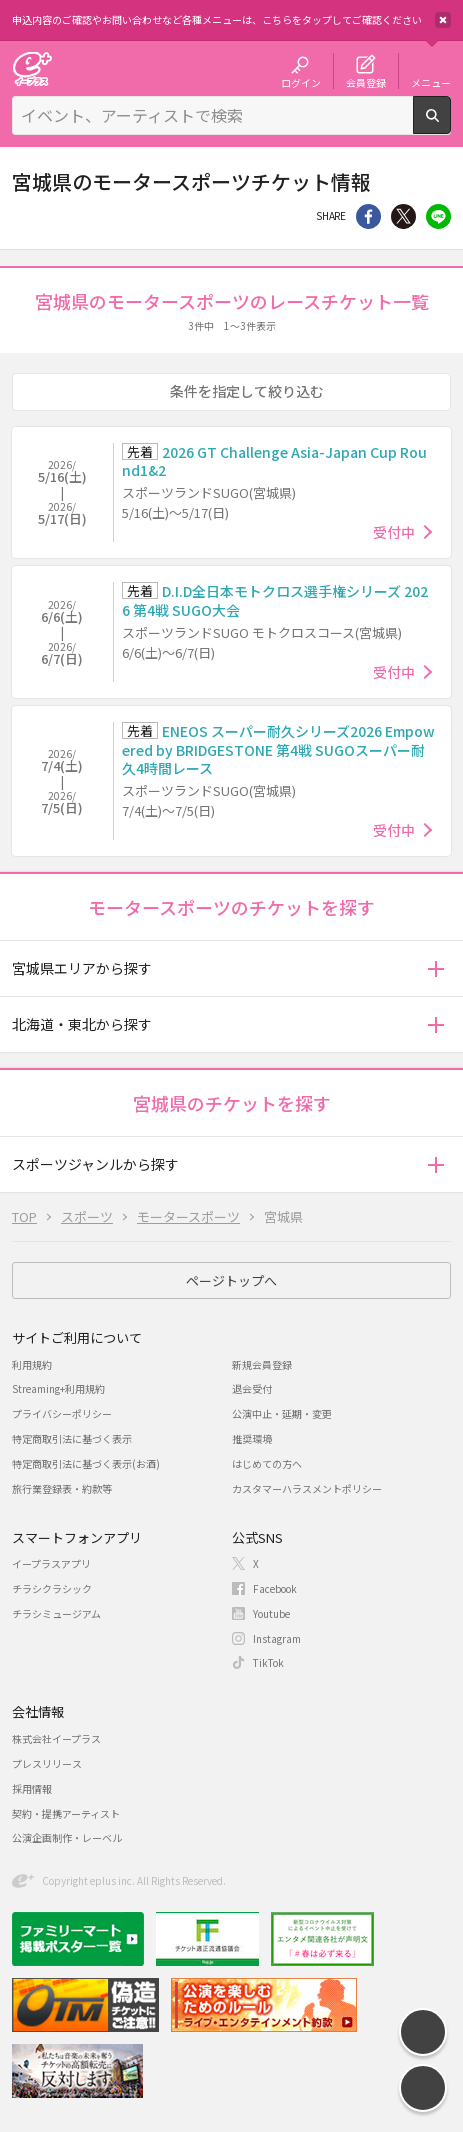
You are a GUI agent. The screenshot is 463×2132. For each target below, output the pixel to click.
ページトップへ (231, 1280)
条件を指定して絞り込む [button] (247, 391)
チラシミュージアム (56, 1613)
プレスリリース (47, 1763)
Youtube (271, 1613)
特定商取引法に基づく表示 (72, 1438)
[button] (435, 968)
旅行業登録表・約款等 (62, 1488)
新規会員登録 (262, 1364)
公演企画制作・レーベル (67, 1837)
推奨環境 (252, 1438)
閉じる (443, 20)
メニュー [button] (431, 82)
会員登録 (366, 82)
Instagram (277, 1638)
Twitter (403, 216)
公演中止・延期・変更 (282, 1413)
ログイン (301, 82)
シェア (368, 216)
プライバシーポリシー (62, 1413)
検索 (450, 126)
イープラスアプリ (51, 1563)
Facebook (275, 1588)
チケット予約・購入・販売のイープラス (32, 68)
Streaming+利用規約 (58, 1388)
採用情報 (32, 1788)
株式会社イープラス (56, 1738)
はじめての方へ (267, 1463)
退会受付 (252, 1388)
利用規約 (32, 1364)
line (438, 216)
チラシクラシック (52, 1588)
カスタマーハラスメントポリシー (307, 1488)
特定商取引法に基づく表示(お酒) (86, 1463)
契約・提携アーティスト (66, 1813)
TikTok (268, 1662)
